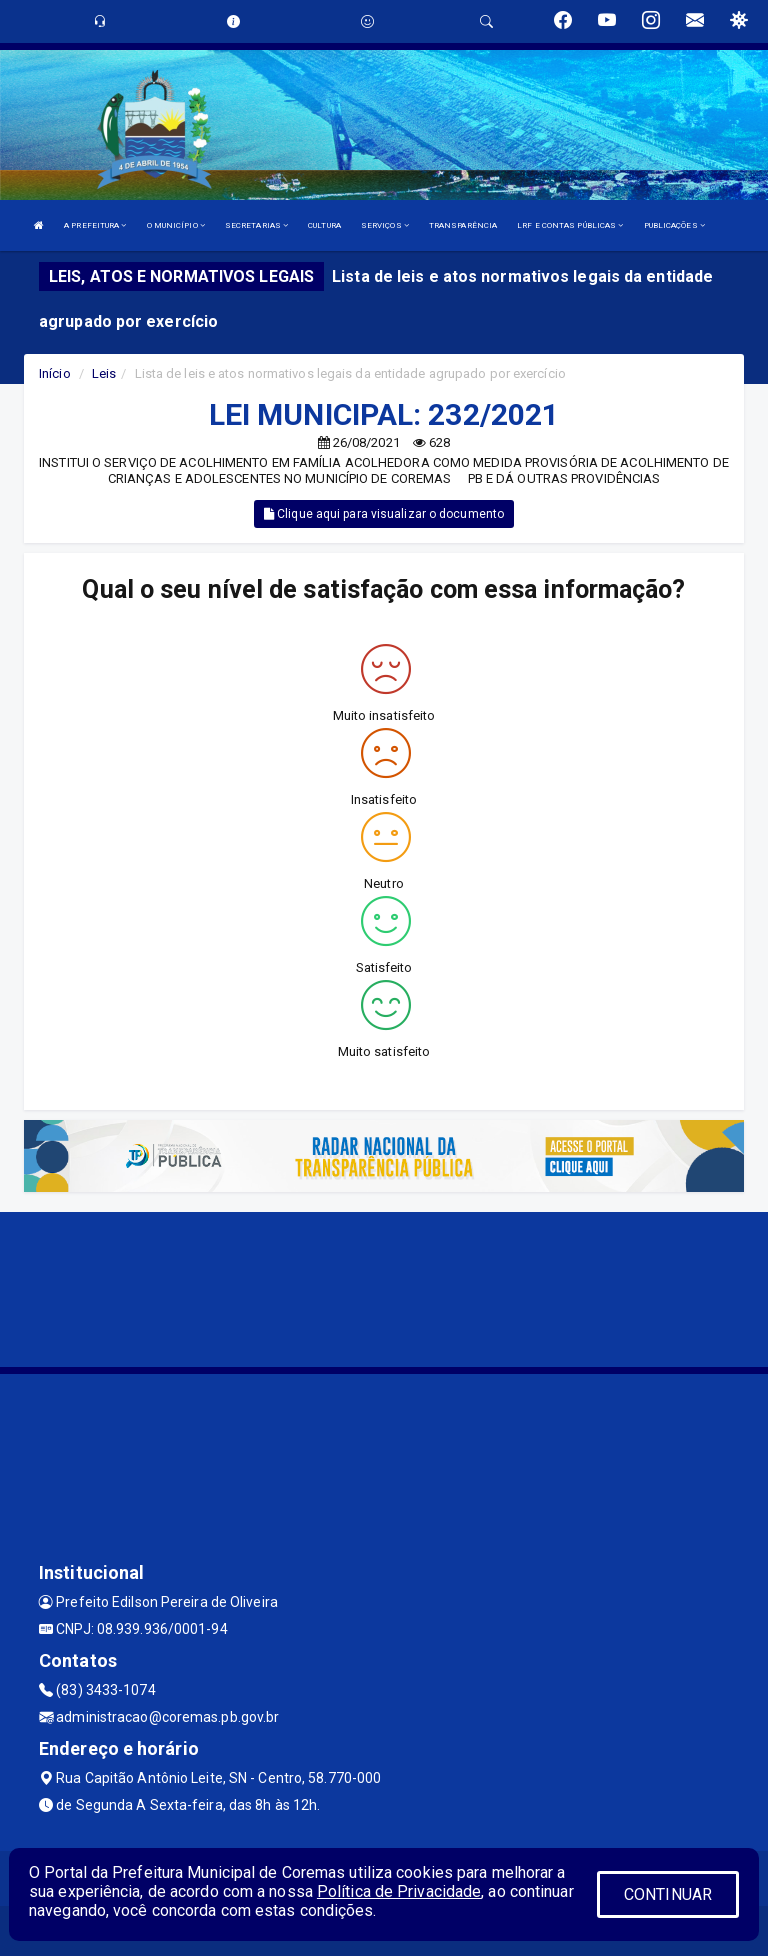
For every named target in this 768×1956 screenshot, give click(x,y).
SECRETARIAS (256, 225)
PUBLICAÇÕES (674, 225)
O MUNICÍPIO (176, 225)
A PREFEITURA (95, 225)
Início (55, 373)
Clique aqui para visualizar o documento (384, 514)
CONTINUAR (668, 1894)
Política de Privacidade (399, 1891)
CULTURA (324, 225)
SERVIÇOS (385, 225)
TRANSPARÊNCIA (463, 225)
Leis (104, 373)
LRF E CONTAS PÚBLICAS (570, 225)
